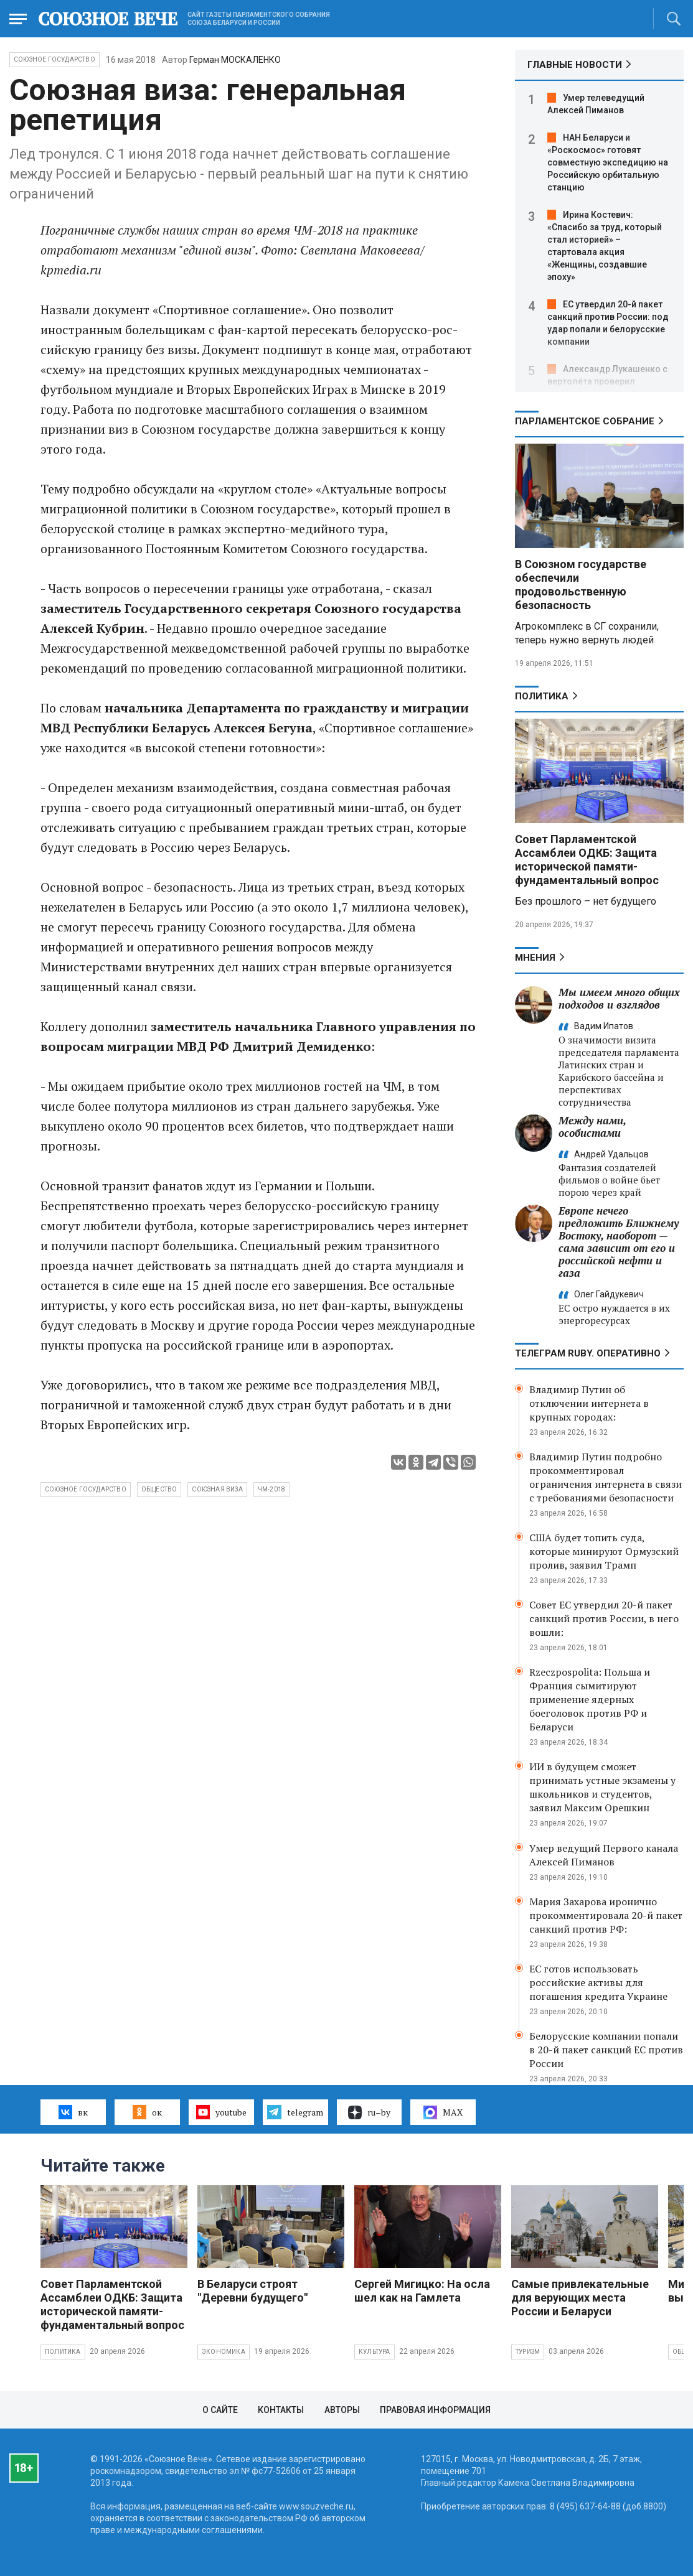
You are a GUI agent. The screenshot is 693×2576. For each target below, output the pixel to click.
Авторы (342, 2410)
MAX (443, 2112)
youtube (221, 2112)
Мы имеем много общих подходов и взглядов (619, 998)
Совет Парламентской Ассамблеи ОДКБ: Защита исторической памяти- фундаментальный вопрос (587, 860)
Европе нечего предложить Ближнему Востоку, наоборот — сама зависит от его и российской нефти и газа (619, 1241)
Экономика (223, 2351)
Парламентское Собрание (584, 421)
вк (73, 2112)
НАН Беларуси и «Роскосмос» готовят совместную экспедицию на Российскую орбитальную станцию (607, 162)
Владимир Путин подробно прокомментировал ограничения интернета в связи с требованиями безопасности (605, 1477)
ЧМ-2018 (271, 1489)
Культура (374, 2351)
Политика (541, 696)
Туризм (528, 2351)
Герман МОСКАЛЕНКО (235, 60)
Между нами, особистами (592, 1126)
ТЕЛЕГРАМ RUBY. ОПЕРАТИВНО (588, 1353)
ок (147, 2112)
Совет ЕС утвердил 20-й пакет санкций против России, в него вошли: (604, 1618)
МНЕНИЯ (535, 957)
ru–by (369, 2112)
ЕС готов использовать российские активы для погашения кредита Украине (598, 1982)
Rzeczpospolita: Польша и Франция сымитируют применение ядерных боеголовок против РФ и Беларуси (589, 1699)
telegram (295, 2112)
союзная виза (217, 1489)
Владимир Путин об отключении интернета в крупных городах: (589, 1403)
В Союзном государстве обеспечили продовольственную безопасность (580, 585)
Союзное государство (54, 59)
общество (159, 1489)
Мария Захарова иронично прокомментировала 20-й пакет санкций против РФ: (605, 1915)
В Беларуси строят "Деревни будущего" (252, 2290)
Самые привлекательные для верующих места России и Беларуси (580, 2297)
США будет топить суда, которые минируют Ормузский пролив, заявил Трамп (604, 1551)
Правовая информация (435, 2410)
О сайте (220, 2410)
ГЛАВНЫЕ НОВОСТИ (574, 64)
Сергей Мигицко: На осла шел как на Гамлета (422, 2290)
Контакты (281, 2410)
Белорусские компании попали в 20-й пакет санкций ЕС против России (606, 2049)
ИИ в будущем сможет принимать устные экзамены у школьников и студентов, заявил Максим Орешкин (602, 1787)
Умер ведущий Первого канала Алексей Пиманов (603, 1855)
